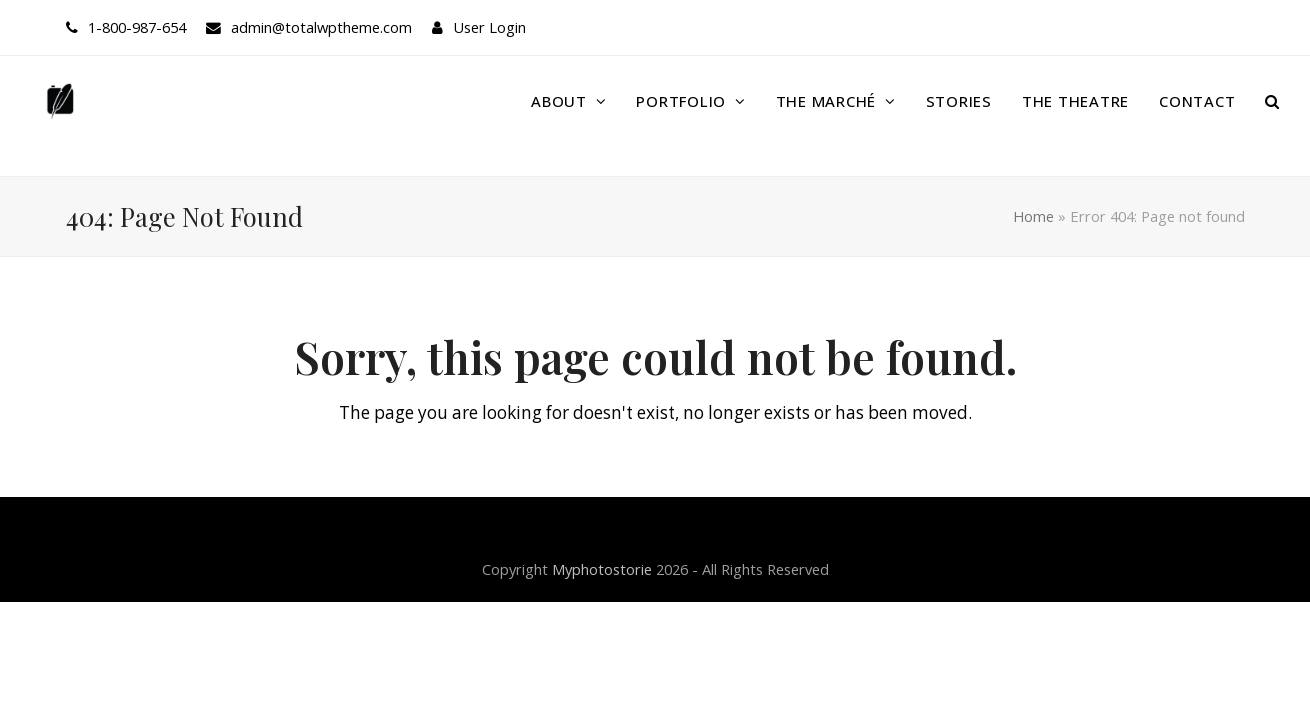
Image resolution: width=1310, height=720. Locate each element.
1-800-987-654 (137, 27)
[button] (1272, 101)
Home (1033, 216)
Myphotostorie (602, 569)
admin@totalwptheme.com (321, 27)
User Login (489, 27)
